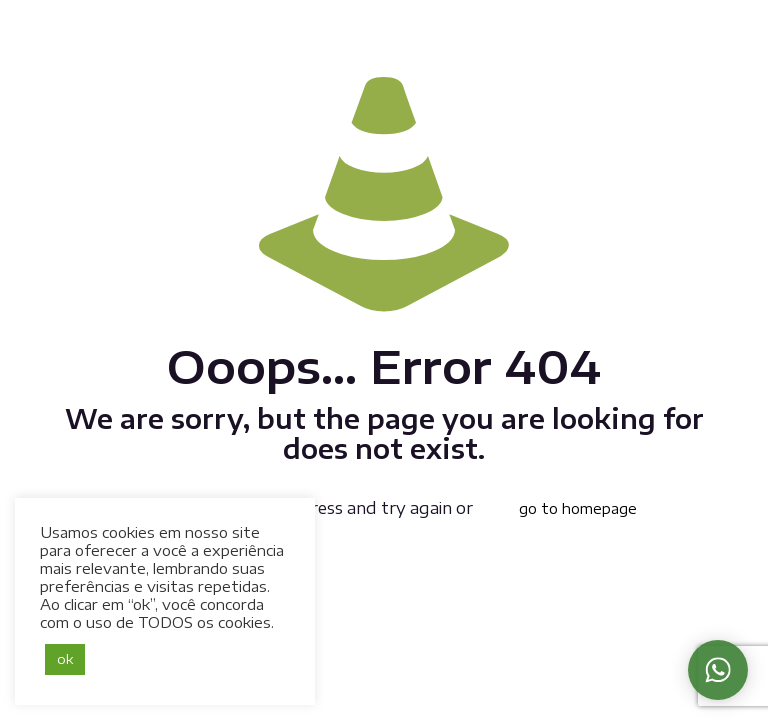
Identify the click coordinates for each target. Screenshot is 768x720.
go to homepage (578, 508)
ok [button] (65, 659)
